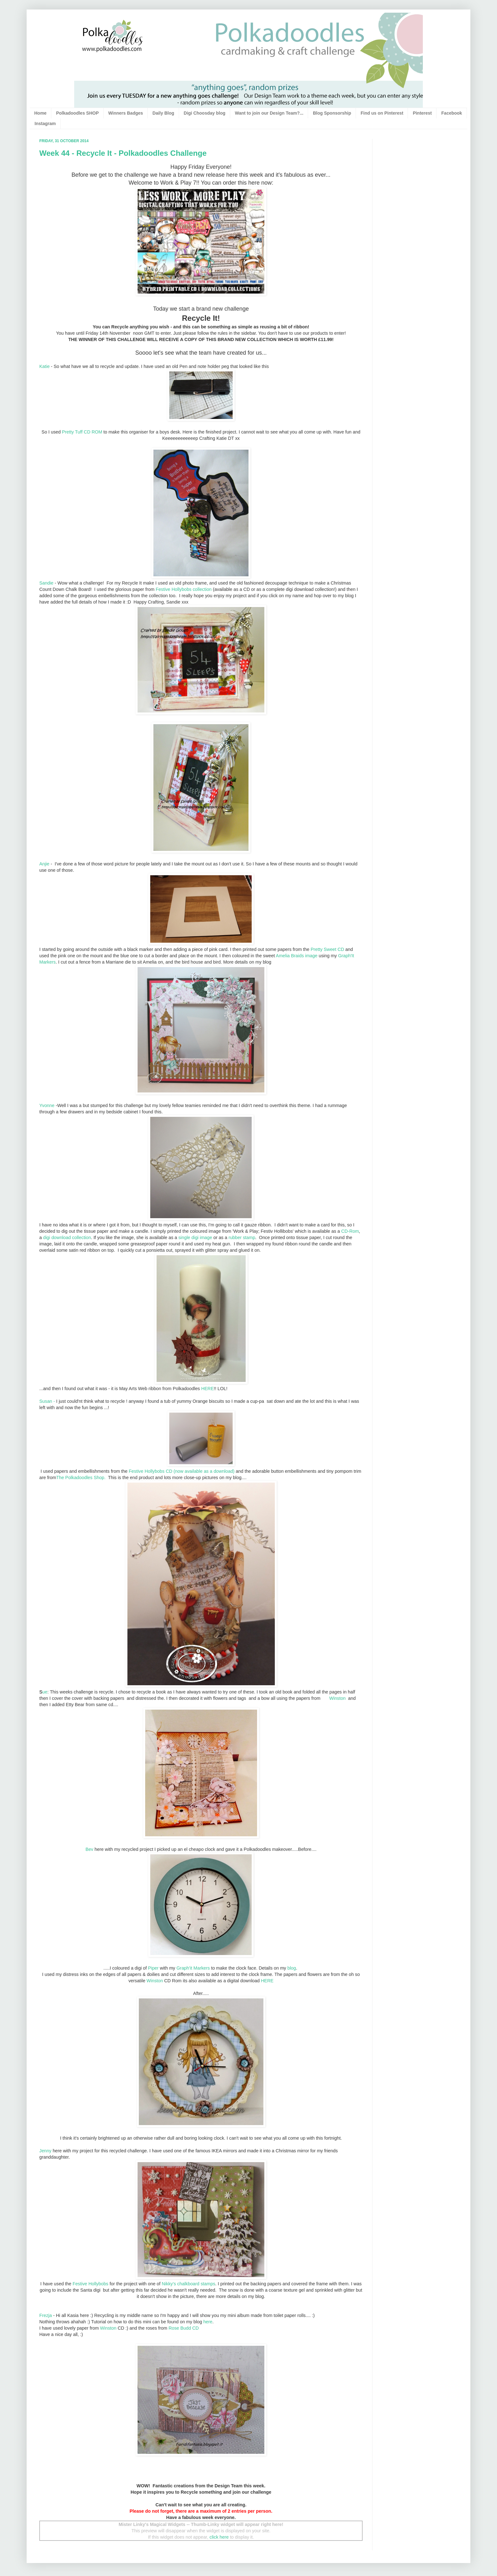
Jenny (45, 2150)
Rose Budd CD (184, 2328)
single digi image (195, 1237)
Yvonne (47, 1105)
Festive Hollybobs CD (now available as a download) (182, 1471)
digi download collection (67, 1237)
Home (40, 113)
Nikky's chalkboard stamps (188, 2283)
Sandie (46, 582)
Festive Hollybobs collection (183, 589)
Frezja (45, 2315)
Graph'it (185, 1968)
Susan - (47, 1401)
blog (291, 1968)
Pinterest (422, 113)
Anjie (44, 863)
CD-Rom (350, 1231)
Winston (338, 1698)
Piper (153, 1968)
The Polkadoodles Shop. (81, 1477)
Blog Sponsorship (332, 113)
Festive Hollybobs (90, 2283)
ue (43, 1691)
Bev (90, 1849)
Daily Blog (163, 113)
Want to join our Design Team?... (269, 113)
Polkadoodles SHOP (77, 113)
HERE (207, 1388)
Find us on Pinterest (382, 113)
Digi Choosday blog (204, 113)
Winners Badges (125, 113)
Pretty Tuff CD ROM (82, 431)
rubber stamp (242, 1237)
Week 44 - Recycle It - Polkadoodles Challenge (123, 153)
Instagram (45, 123)
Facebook (451, 113)
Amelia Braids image (296, 955)
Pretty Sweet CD (327, 949)
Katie (44, 366)
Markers (201, 1968)
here (207, 2321)
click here (219, 2537)
